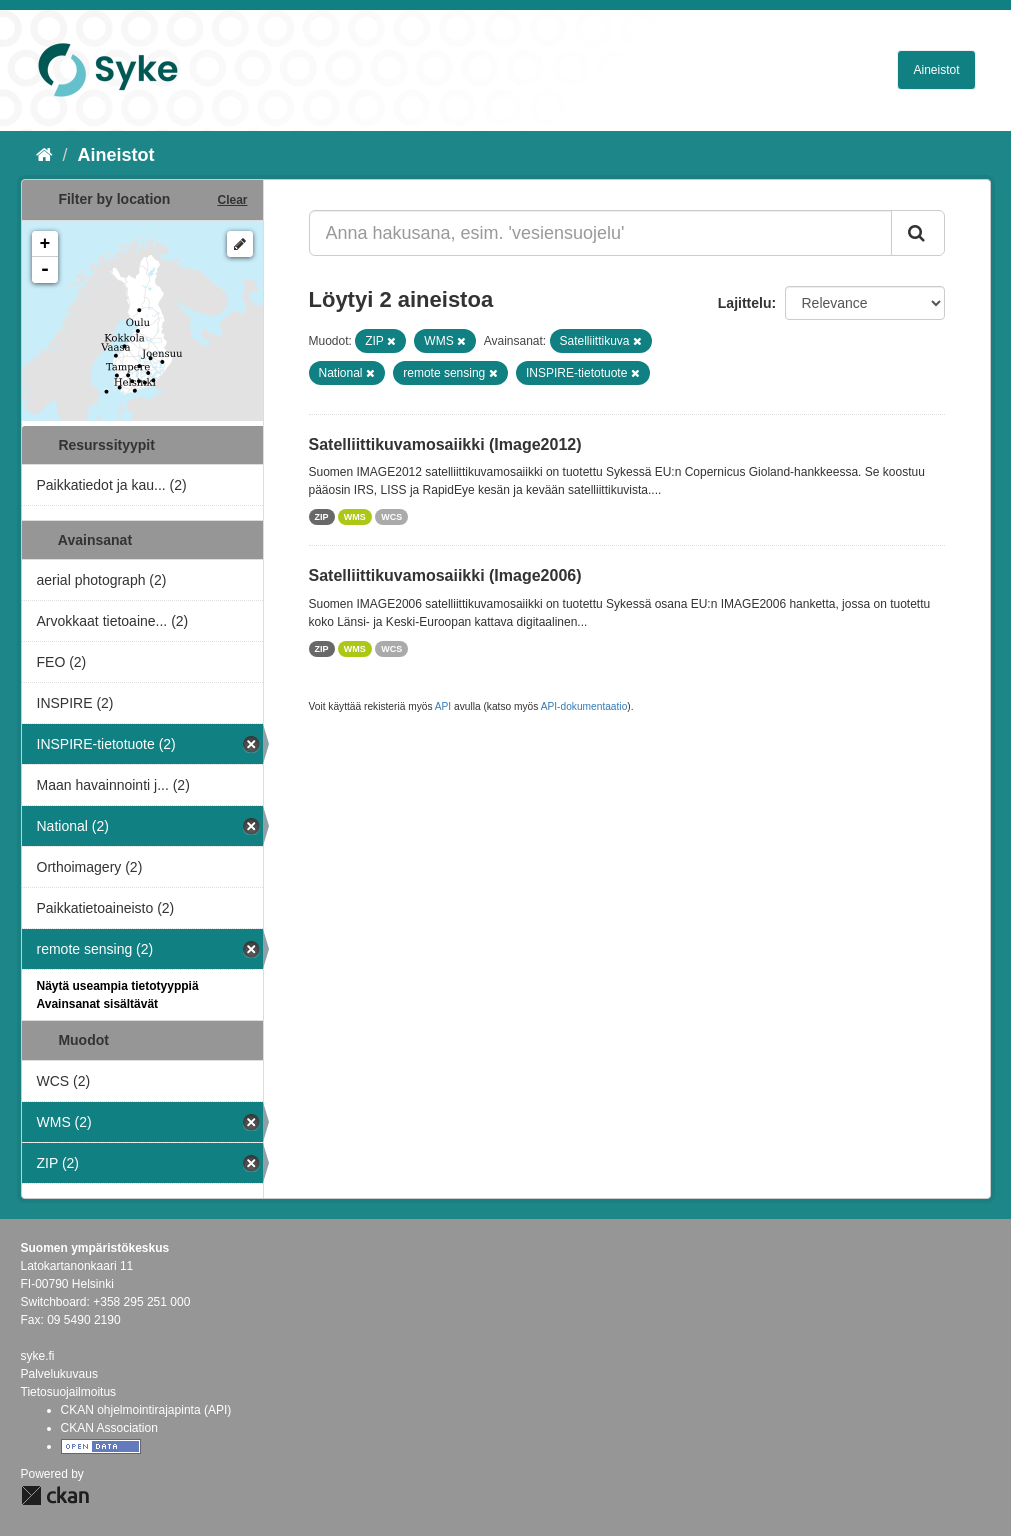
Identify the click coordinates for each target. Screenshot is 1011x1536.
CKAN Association (109, 1428)
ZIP (322, 517)
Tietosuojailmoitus (69, 1392)
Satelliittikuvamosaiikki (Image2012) (445, 444)
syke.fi (38, 1356)
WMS (355, 517)
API (443, 706)
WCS (391, 517)
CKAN (55, 1495)
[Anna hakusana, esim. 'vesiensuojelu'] (600, 233)
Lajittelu (745, 303)
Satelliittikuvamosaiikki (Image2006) (445, 575)
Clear (232, 200)
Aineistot (936, 70)
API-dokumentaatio (584, 706)
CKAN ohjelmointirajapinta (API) (146, 1410)
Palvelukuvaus (59, 1374)
